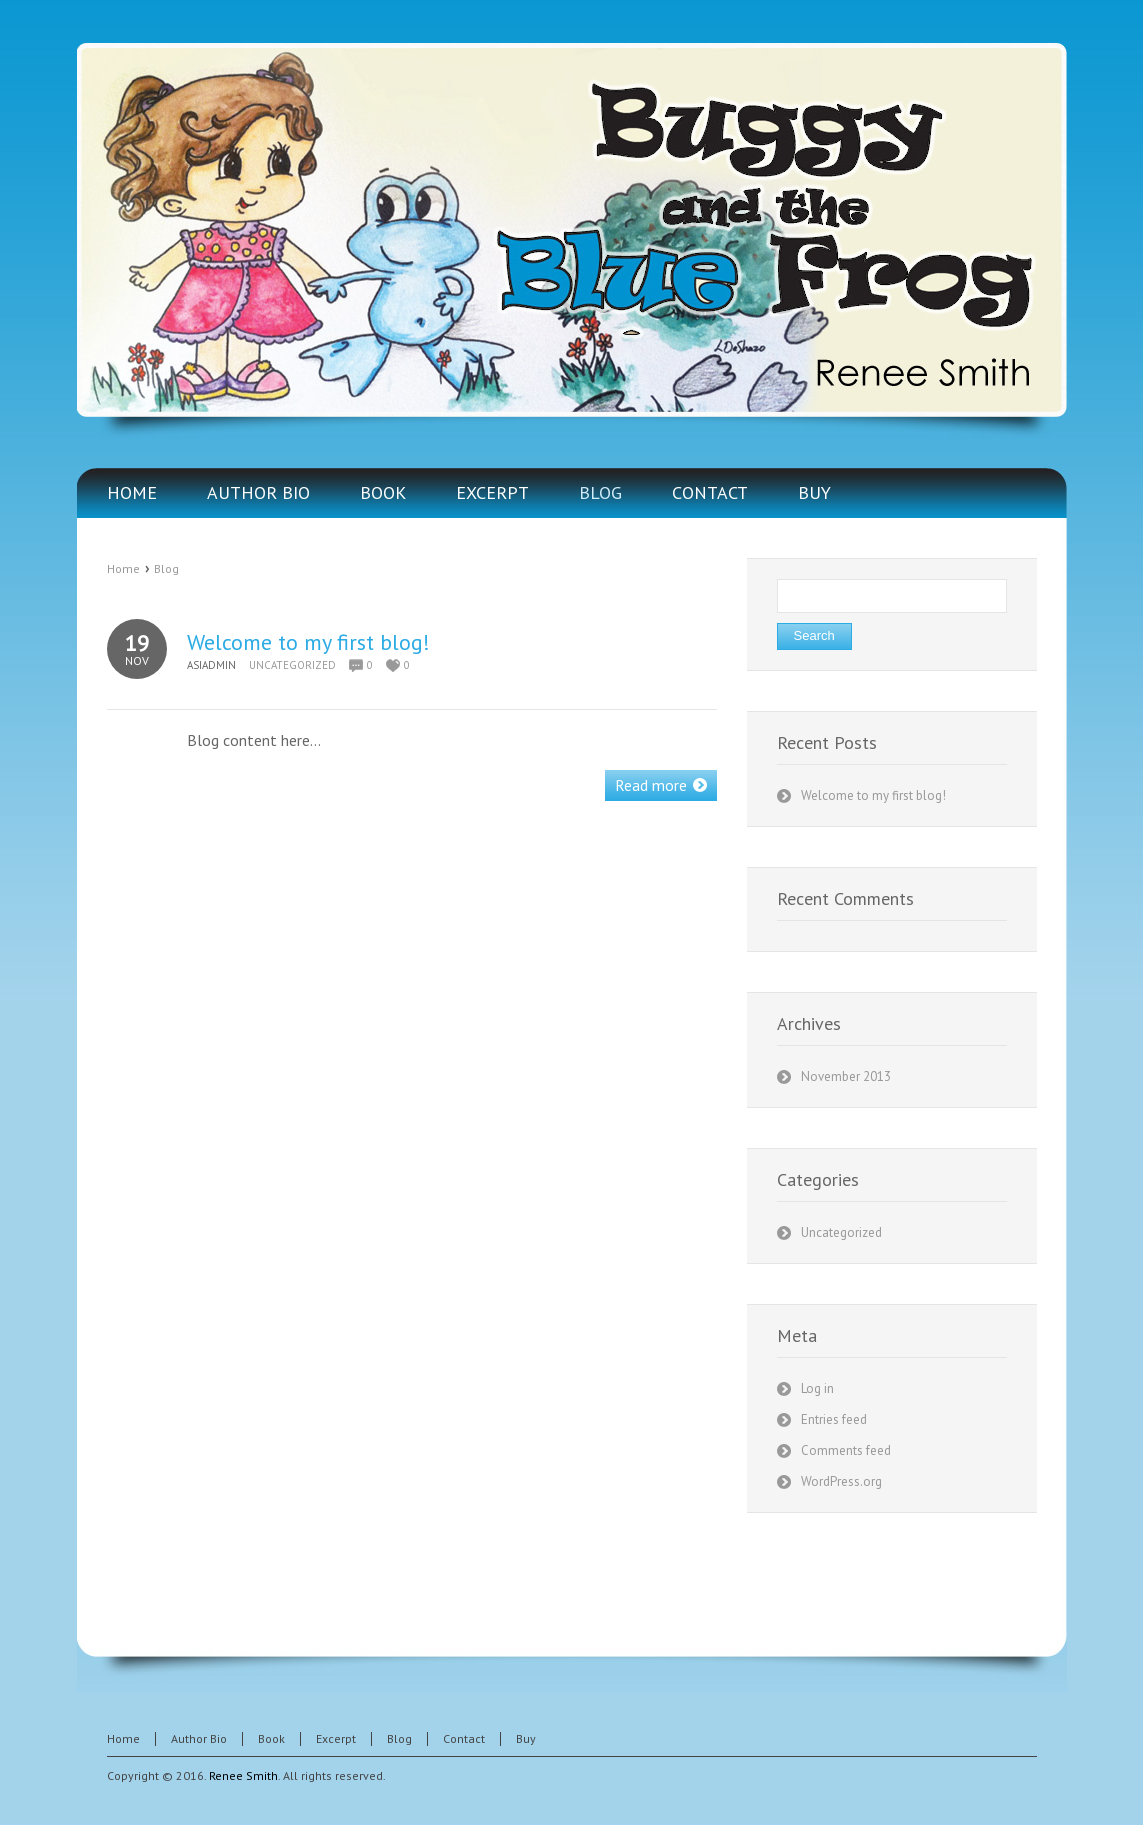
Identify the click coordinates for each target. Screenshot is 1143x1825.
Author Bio (199, 1738)
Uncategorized (292, 665)
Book (271, 1738)
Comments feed (846, 1450)
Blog (166, 568)
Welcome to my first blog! (308, 642)
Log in (817, 1388)
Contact (464, 1738)
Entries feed (834, 1419)
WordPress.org (841, 1481)
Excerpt (336, 1738)
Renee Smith (243, 1775)
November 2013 (846, 1076)
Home (123, 568)
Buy (526, 1738)
